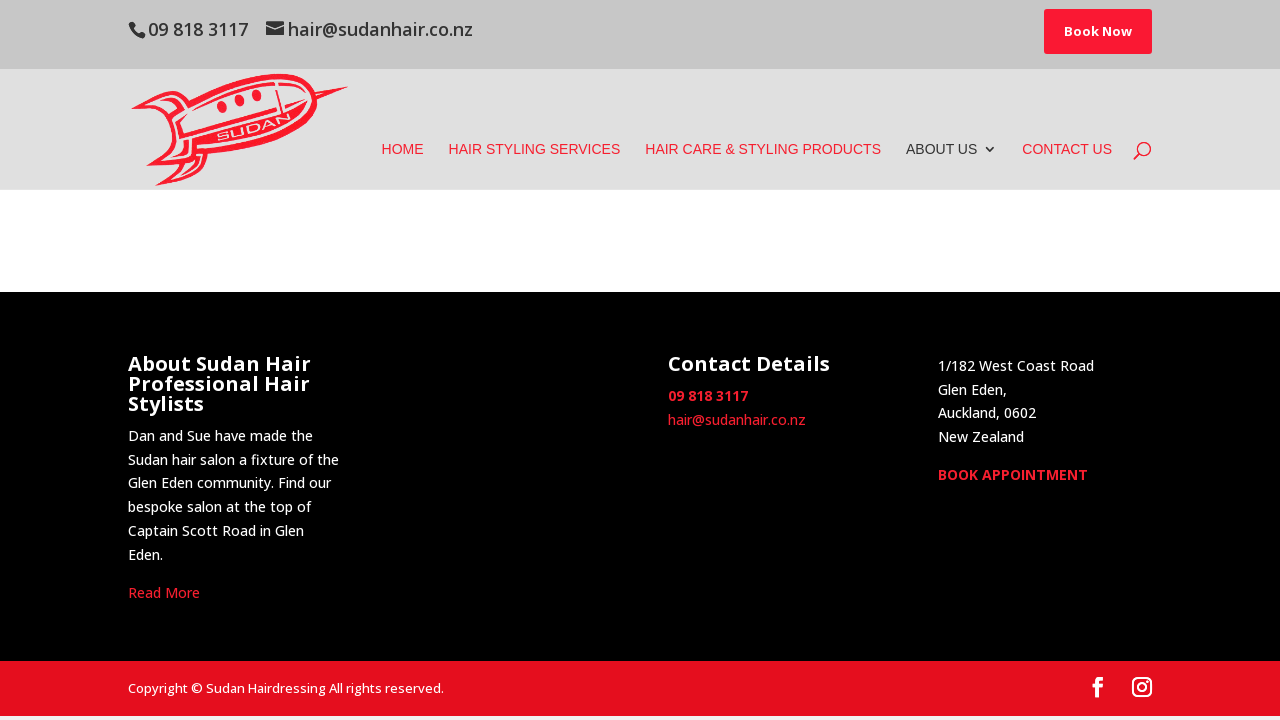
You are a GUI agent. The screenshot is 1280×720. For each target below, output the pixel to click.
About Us (941, 149)
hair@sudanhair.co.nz (737, 419)
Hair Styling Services (535, 149)
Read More (164, 592)
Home (403, 149)
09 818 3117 (198, 29)
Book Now (1098, 31)
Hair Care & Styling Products (763, 149)
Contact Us (1067, 149)
